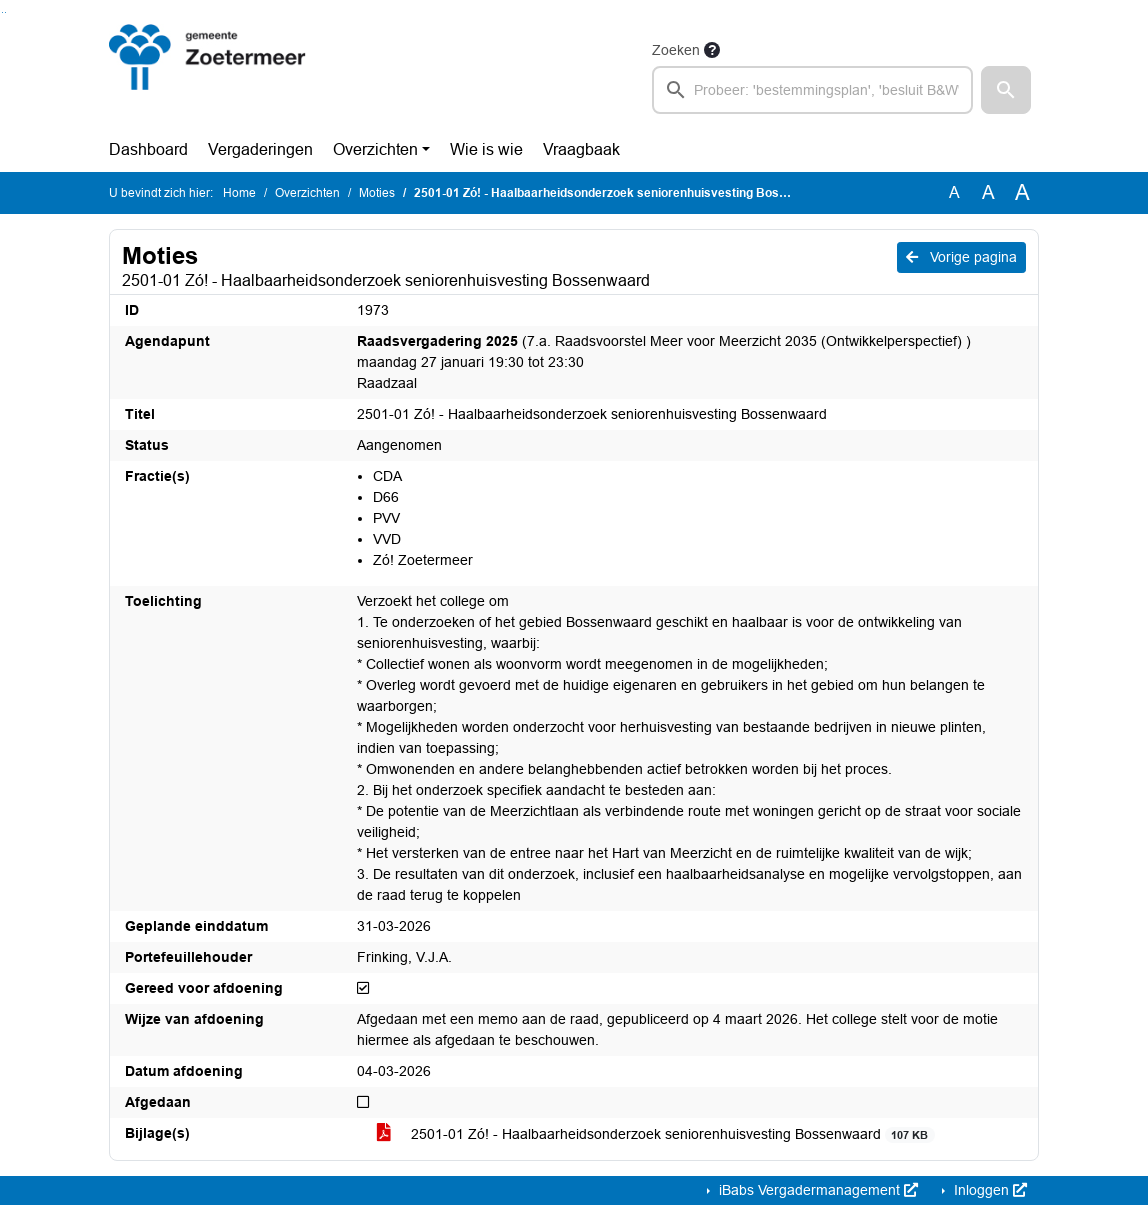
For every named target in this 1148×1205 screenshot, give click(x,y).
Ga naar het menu (5, 12)
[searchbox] (812, 90)
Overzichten (375, 149)
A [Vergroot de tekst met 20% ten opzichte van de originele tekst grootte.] (988, 192)
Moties (377, 193)
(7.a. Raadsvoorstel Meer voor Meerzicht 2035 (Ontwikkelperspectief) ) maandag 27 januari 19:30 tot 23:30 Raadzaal (664, 362)
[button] (1006, 90)
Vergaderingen (260, 149)
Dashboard (148, 149)
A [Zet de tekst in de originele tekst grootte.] (954, 192)
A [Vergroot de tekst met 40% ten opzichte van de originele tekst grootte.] (1022, 193)
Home (239, 193)
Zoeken (676, 50)
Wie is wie (486, 149)
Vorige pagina (961, 257)
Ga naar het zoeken (2, 12)
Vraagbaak (581, 149)
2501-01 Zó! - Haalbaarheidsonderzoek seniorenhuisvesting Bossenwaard (656, 1134)
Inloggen (988, 1190)
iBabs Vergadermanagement (816, 1190)
